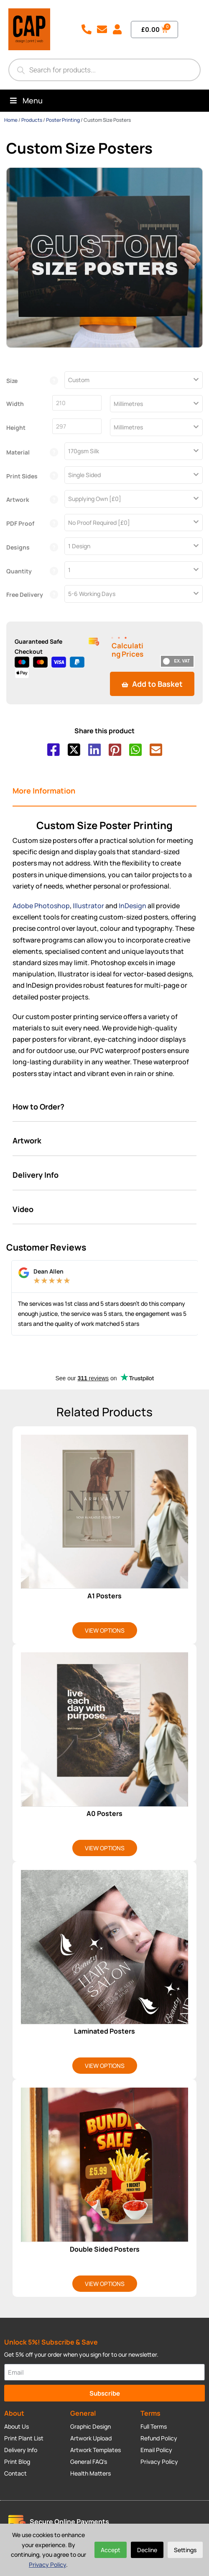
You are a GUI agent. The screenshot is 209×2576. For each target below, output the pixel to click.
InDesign (132, 905)
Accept (110, 2550)
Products (31, 119)
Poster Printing (63, 119)
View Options (105, 1630)
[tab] (104, 791)
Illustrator (88, 905)
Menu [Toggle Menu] (25, 100)
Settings (185, 2550)
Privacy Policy (47, 2564)
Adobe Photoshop (41, 905)
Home (11, 119)
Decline (147, 2550)
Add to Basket (152, 684)
